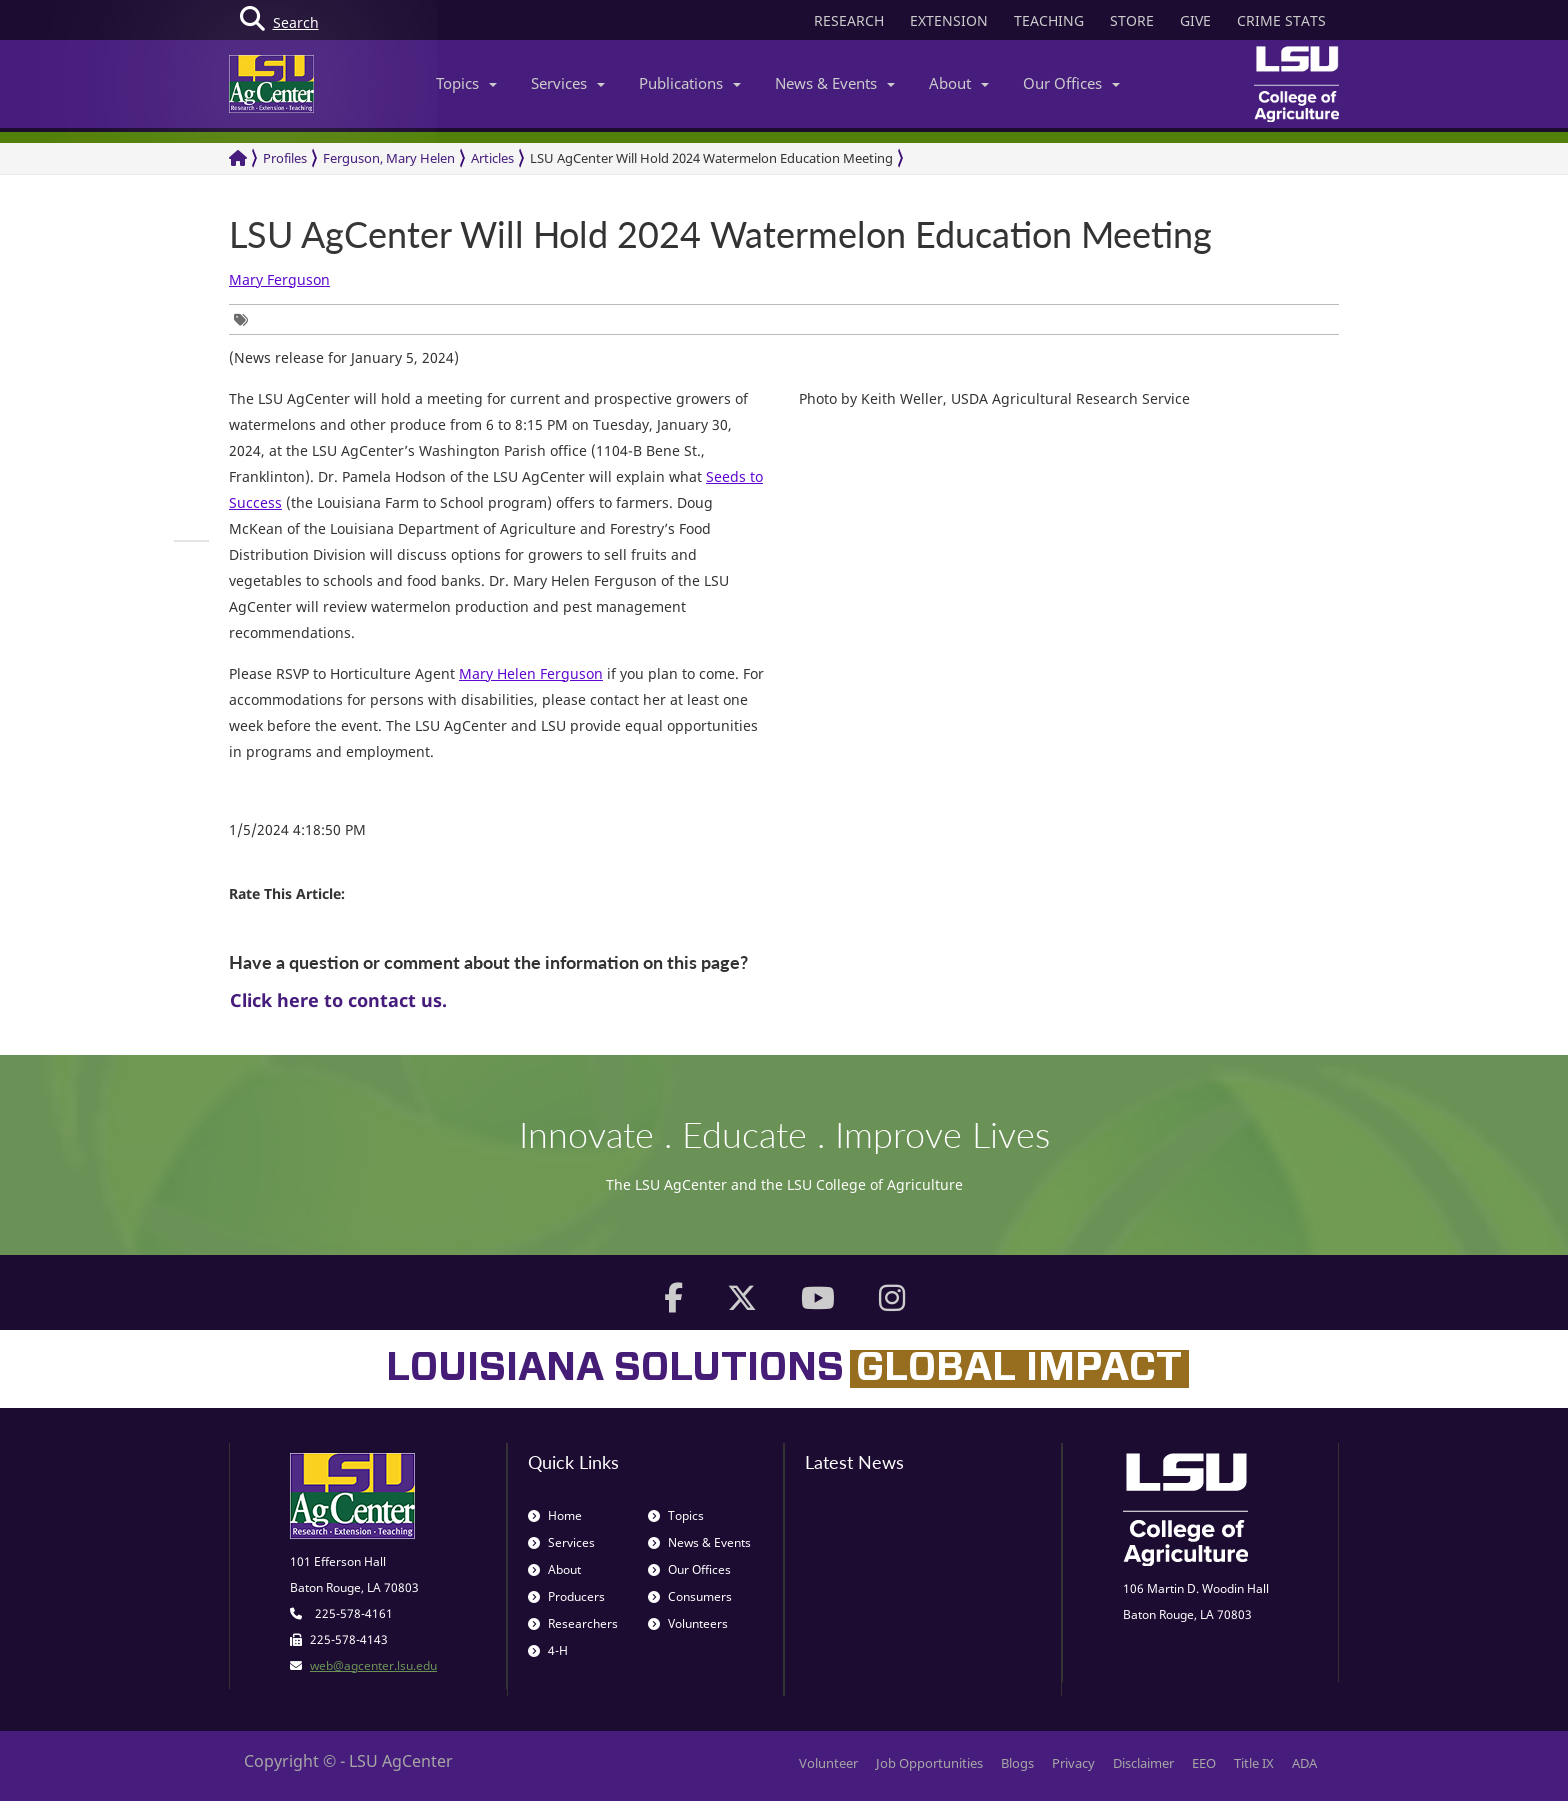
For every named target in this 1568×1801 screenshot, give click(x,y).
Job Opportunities (929, 1763)
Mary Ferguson (279, 279)
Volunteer (828, 1763)
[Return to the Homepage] (238, 158)
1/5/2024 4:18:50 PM (297, 829)
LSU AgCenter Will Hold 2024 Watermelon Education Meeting (711, 158)
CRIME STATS (1281, 20)
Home (555, 1515)
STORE (1132, 20)
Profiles (285, 158)
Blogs (1017, 1763)
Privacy (1073, 1763)
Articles (492, 158)
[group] (246, 319)
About (959, 83)
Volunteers (688, 1623)
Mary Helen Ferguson (531, 673)
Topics (466, 83)
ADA (1304, 1763)
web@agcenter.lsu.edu (373, 1665)
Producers (566, 1596)
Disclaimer (1143, 1763)
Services (568, 83)
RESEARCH (849, 20)
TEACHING (1049, 20)
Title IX (1254, 1763)
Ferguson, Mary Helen (389, 158)
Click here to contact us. (338, 1000)
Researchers (573, 1623)
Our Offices (1071, 83)
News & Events (835, 83)
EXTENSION (949, 20)
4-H (548, 1650)
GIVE (1195, 20)
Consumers (690, 1596)
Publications (690, 83)
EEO (1204, 1763)
